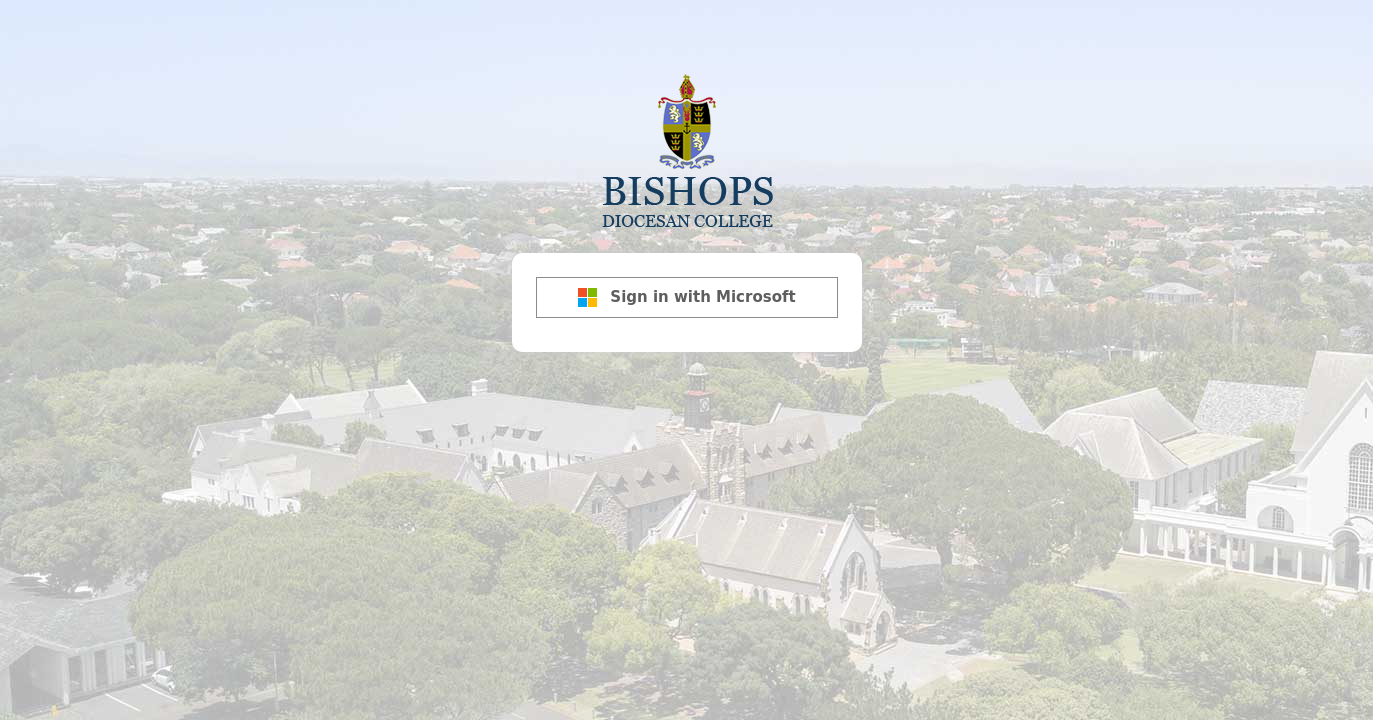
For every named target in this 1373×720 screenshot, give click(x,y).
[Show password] (842, 278)
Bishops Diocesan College (687, 149)
